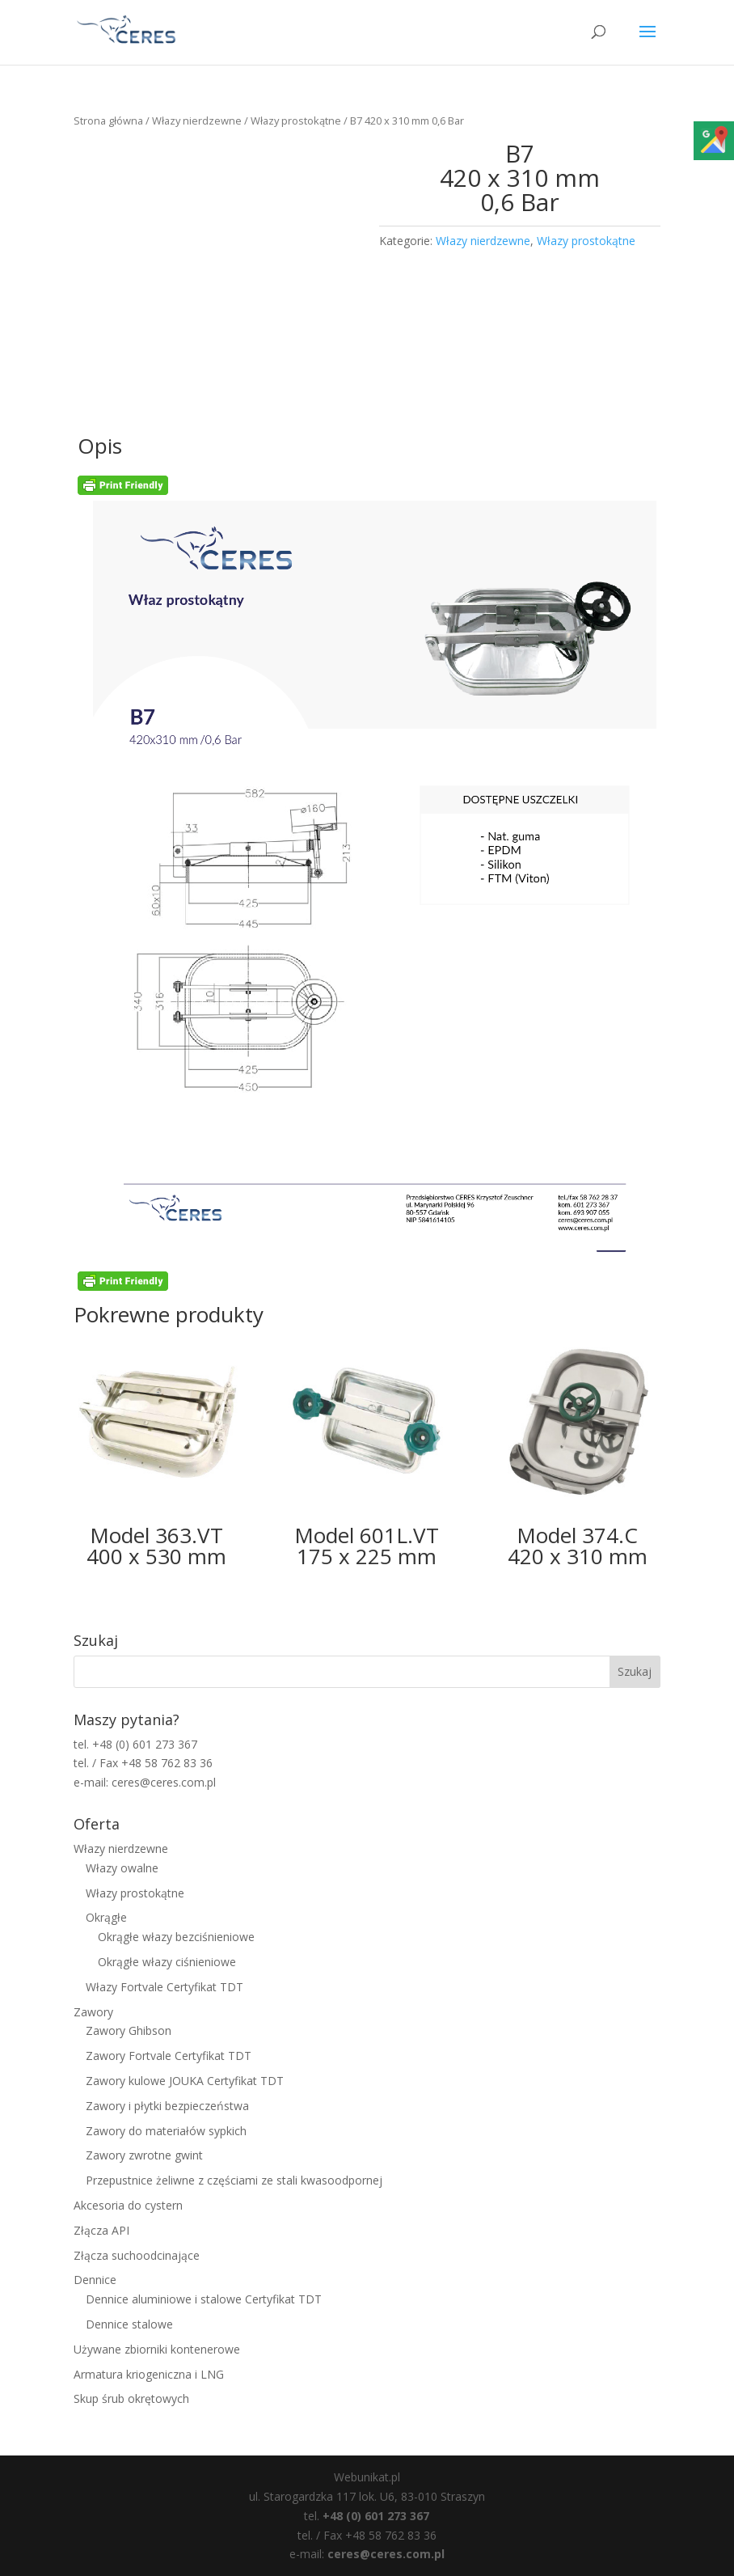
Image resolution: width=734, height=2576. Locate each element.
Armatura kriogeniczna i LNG (149, 2374)
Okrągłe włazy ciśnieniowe (167, 1961)
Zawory (93, 2012)
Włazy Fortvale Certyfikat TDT (164, 1986)
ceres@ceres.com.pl (386, 2553)
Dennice (95, 2279)
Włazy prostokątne (296, 120)
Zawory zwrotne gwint (144, 2155)
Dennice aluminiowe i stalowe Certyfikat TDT (204, 2299)
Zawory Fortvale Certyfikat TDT (168, 2055)
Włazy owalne (122, 1868)
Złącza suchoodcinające (137, 2255)
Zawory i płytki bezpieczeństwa (167, 2105)
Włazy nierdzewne (197, 120)
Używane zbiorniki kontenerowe (157, 2349)
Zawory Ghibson (128, 2030)
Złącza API (101, 2230)
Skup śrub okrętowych (131, 2398)
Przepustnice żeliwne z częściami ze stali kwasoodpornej (234, 2180)
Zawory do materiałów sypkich (166, 2130)
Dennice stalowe (129, 2324)
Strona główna (108, 120)
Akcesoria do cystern (128, 2205)
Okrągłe (106, 1917)
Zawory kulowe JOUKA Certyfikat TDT (185, 2080)
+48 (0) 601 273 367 (376, 2515)
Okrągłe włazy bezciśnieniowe (176, 1936)
